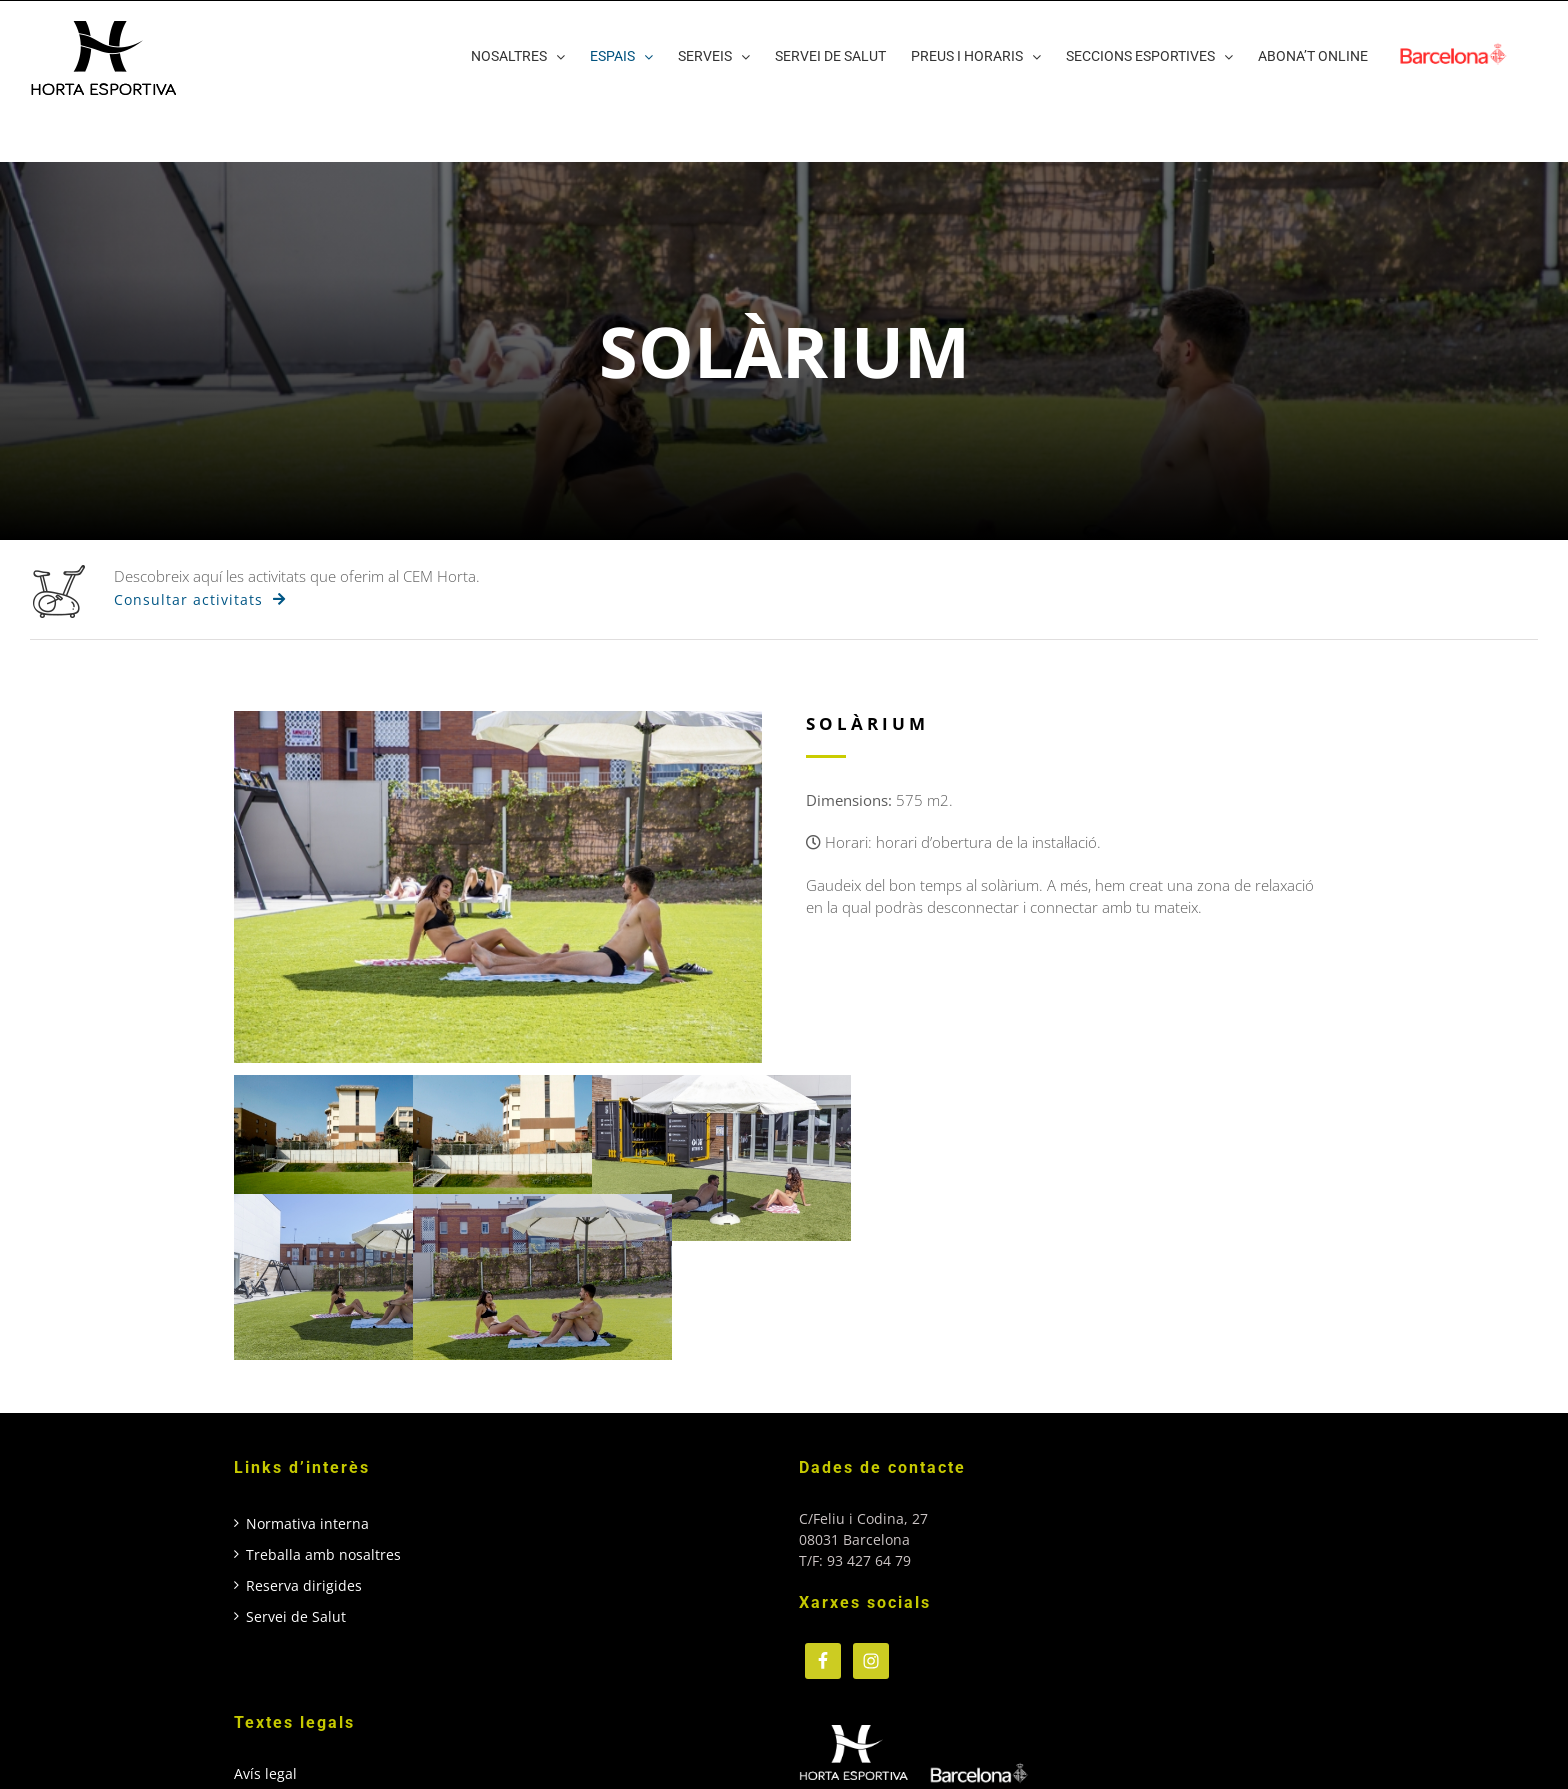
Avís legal (265, 1773)
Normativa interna (307, 1523)
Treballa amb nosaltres (323, 1554)
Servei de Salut (296, 1616)
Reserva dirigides (304, 1585)
